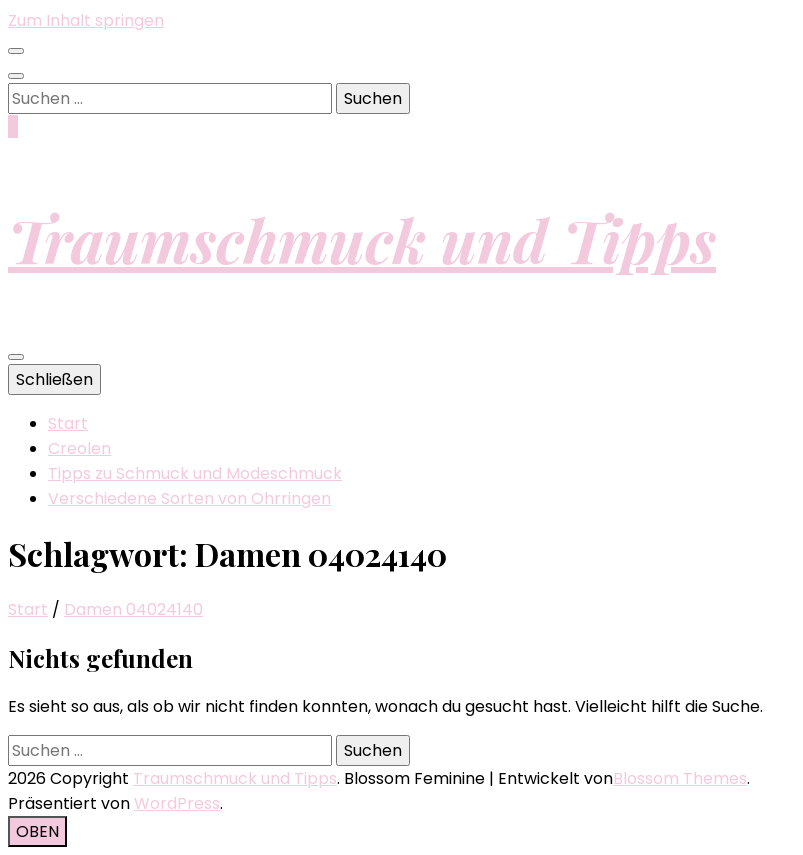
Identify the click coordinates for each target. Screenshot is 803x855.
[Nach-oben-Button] (37, 831)
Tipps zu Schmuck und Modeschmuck (195, 473)
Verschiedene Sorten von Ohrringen (189, 498)
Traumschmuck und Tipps (362, 239)
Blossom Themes (680, 778)
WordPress (177, 803)
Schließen (54, 379)
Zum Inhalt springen (86, 20)
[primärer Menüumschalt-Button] (16, 357)
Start (68, 423)
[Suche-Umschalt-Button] (16, 76)
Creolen (79, 448)
